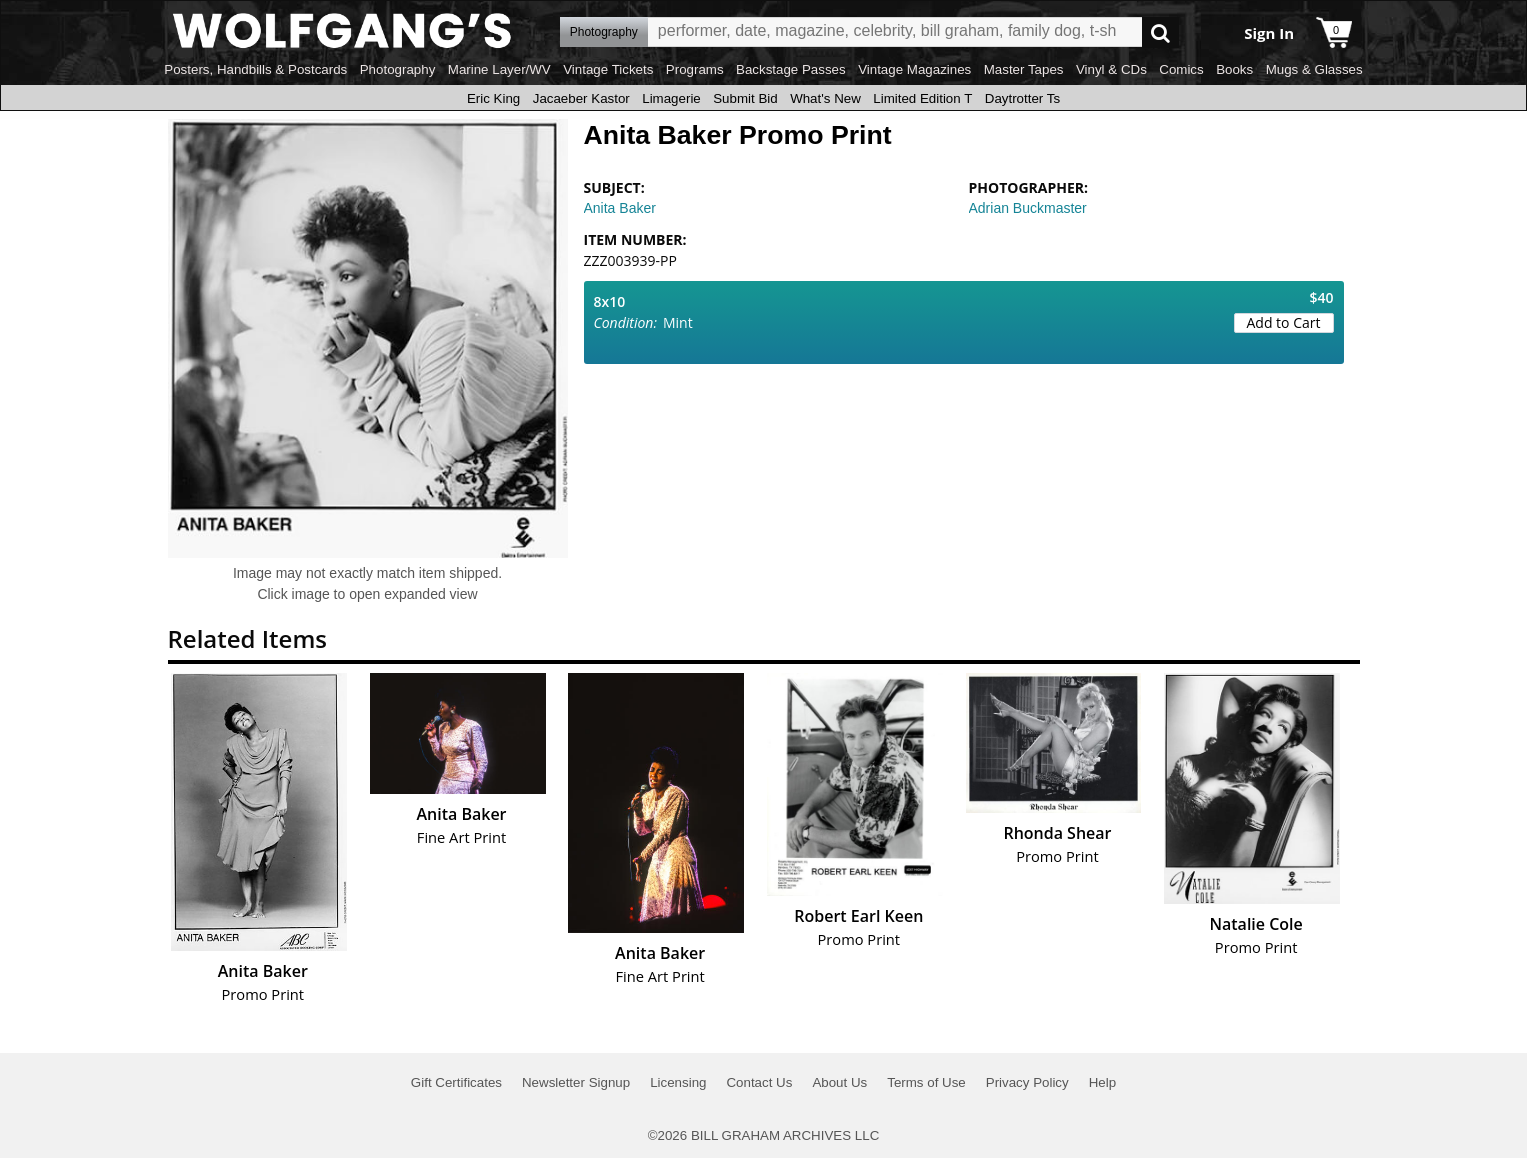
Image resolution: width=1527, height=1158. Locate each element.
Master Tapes (1024, 69)
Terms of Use (926, 1082)
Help (1102, 1082)
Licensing (678, 1082)
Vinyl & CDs (1111, 69)
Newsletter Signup (576, 1082)
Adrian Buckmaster (1028, 208)
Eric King (493, 98)
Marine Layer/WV (499, 69)
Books (1234, 69)
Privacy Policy (1027, 1082)
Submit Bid (745, 98)
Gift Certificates (456, 1082)
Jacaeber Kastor (581, 98)
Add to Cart (1284, 322)
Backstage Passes (791, 69)
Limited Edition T (922, 98)
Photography (398, 69)
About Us (839, 1082)
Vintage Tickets (608, 69)
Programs (695, 69)
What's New (825, 98)
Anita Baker (620, 208)
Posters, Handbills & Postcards (255, 69)
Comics (1181, 69)
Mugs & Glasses (1314, 69)
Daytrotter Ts (1022, 98)
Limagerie (671, 98)
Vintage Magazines (914, 69)
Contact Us (759, 1082)
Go (1160, 32)
